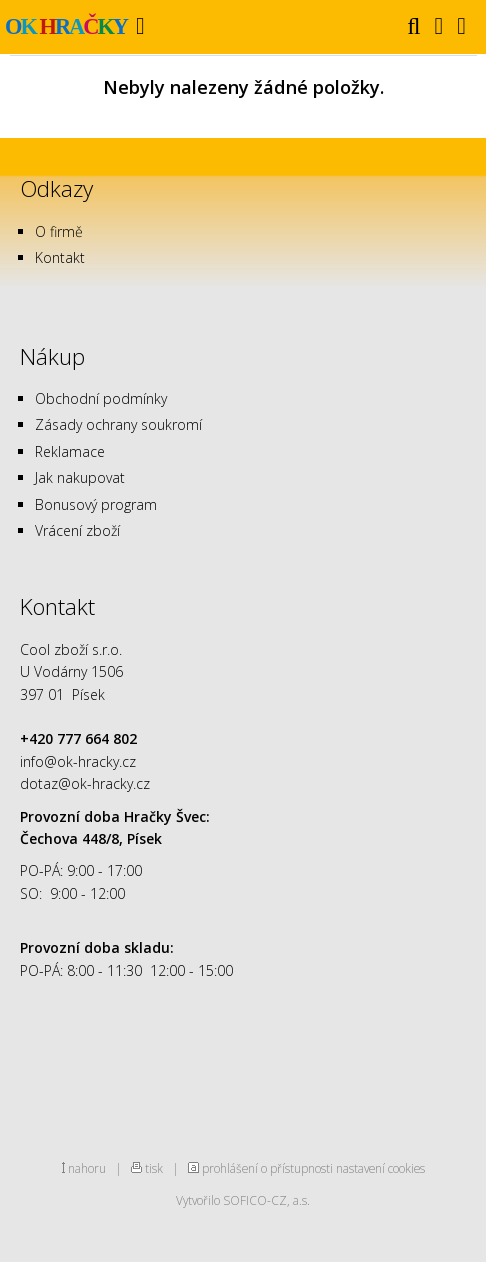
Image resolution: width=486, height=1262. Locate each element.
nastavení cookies (380, 1168)
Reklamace (70, 451)
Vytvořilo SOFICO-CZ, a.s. (243, 1200)
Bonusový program (96, 504)
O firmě (59, 231)
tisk (154, 1168)
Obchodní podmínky (101, 398)
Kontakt (60, 257)
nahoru (87, 1168)
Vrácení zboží (77, 530)
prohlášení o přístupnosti (267, 1168)
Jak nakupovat (80, 477)
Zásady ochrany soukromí (118, 424)
